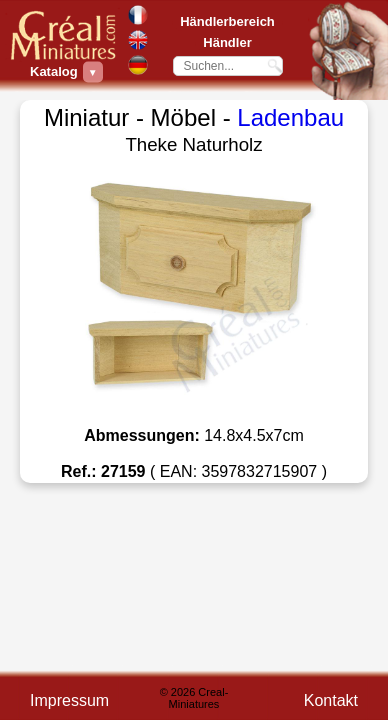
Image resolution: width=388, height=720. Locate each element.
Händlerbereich (227, 21)
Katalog (56, 71)
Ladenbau (290, 117)
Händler (227, 42)
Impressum (69, 700)
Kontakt (331, 700)
